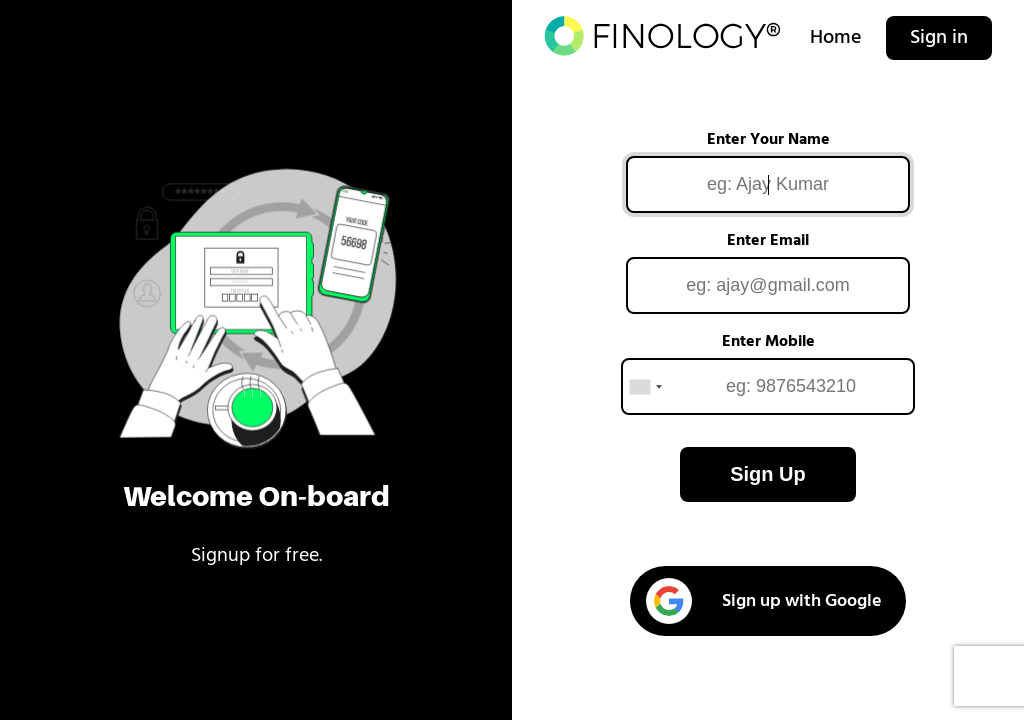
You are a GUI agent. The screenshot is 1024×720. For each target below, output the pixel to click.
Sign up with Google (763, 601)
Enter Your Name (768, 140)
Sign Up (768, 474)
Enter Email (768, 241)
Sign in (939, 38)
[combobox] (645, 386)
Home (836, 38)
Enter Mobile (768, 342)
